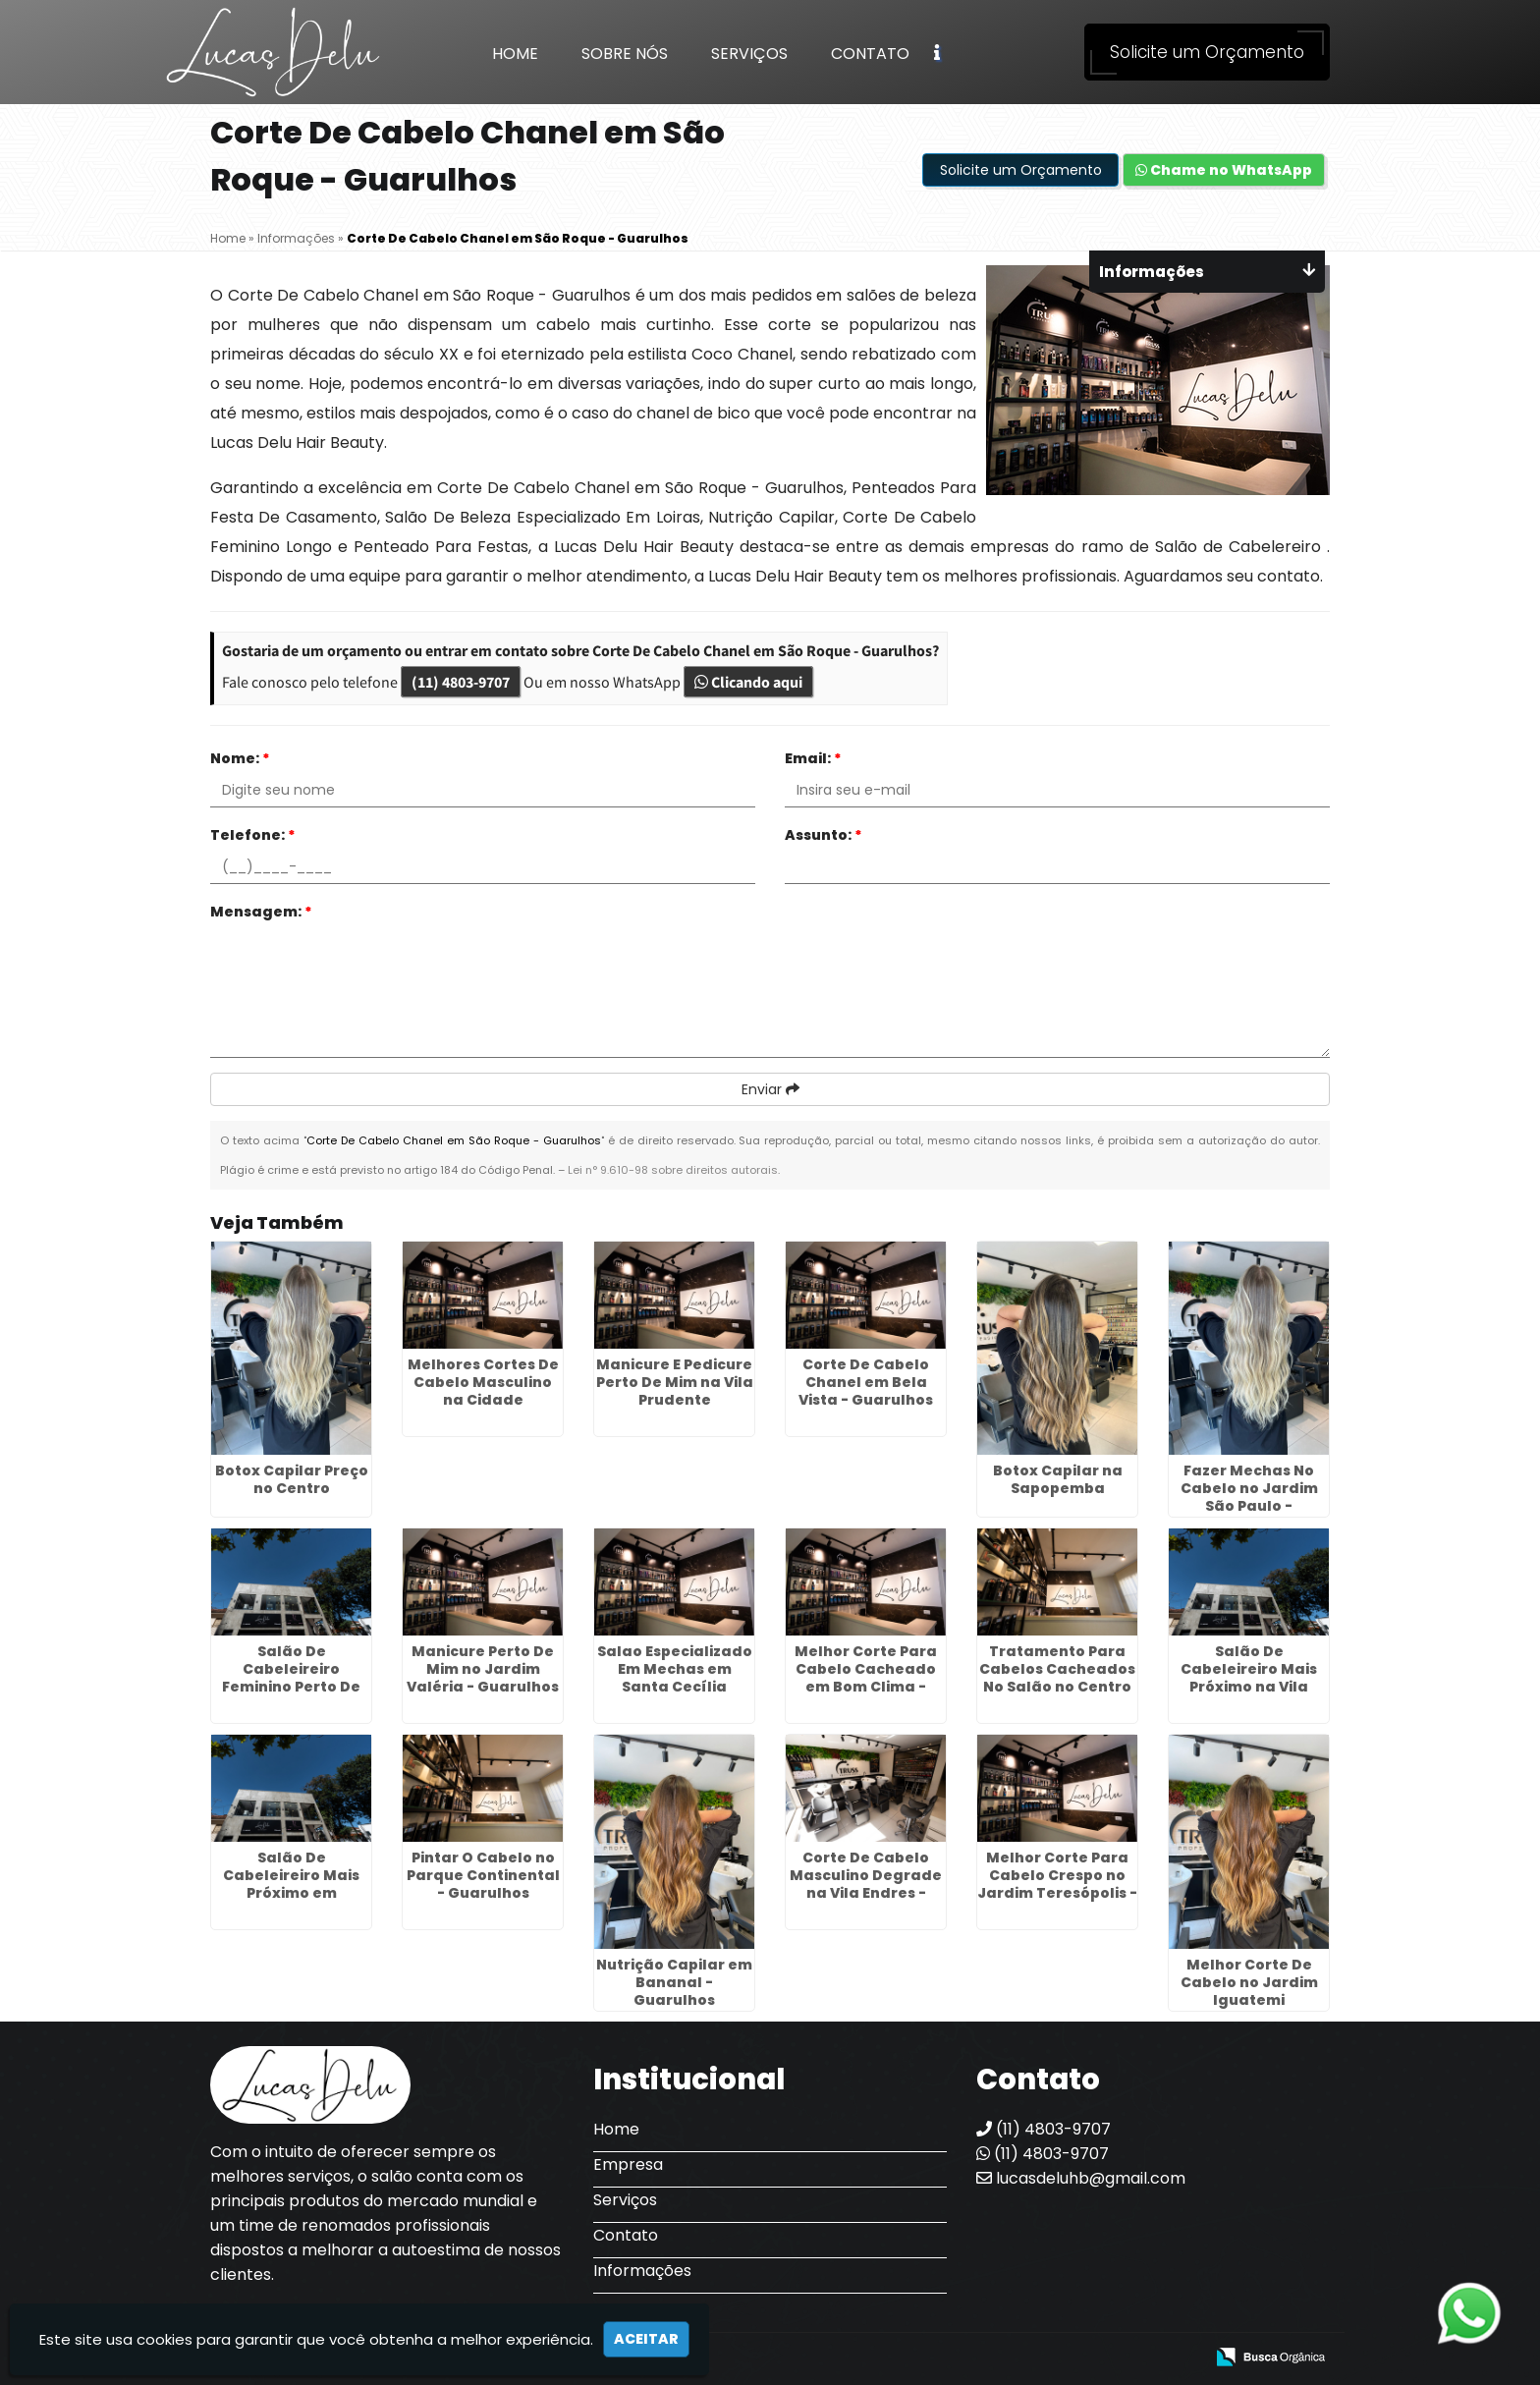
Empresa (628, 2164)
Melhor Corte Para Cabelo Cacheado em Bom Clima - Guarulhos (866, 1677)
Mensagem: (261, 911)
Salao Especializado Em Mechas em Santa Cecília (674, 1668)
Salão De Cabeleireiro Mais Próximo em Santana (291, 1884)
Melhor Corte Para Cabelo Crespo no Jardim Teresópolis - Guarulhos (1057, 1884)
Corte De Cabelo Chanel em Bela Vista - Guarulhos (865, 1382)
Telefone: (253, 835)
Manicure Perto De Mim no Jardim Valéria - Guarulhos (483, 1668)
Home (515, 53)
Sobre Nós (624, 53)
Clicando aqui (748, 682)
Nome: (240, 758)
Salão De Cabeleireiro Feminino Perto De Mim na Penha (291, 1677)
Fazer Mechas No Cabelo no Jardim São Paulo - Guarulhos (1249, 1497)
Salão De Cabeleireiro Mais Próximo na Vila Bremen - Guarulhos (1249, 1677)
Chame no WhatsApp (1223, 170)
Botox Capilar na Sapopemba (1058, 1479)
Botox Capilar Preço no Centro (291, 1479)
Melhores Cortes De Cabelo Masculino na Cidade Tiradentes (483, 1391)
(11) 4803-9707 (461, 682)
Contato (870, 53)
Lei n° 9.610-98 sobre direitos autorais (673, 1170)
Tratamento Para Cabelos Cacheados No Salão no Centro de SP (1057, 1677)
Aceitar (646, 2339)
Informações (642, 2270)
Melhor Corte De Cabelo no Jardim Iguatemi (1249, 1982)
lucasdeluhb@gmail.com (1080, 2178)
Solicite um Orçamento (1207, 52)
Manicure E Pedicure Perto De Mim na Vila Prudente (674, 1382)
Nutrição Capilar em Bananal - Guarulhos (674, 1982)
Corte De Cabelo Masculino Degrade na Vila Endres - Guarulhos (866, 1884)
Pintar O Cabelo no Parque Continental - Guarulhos (483, 1875)
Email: (813, 758)
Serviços (749, 53)
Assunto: (823, 835)
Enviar (770, 1089)
